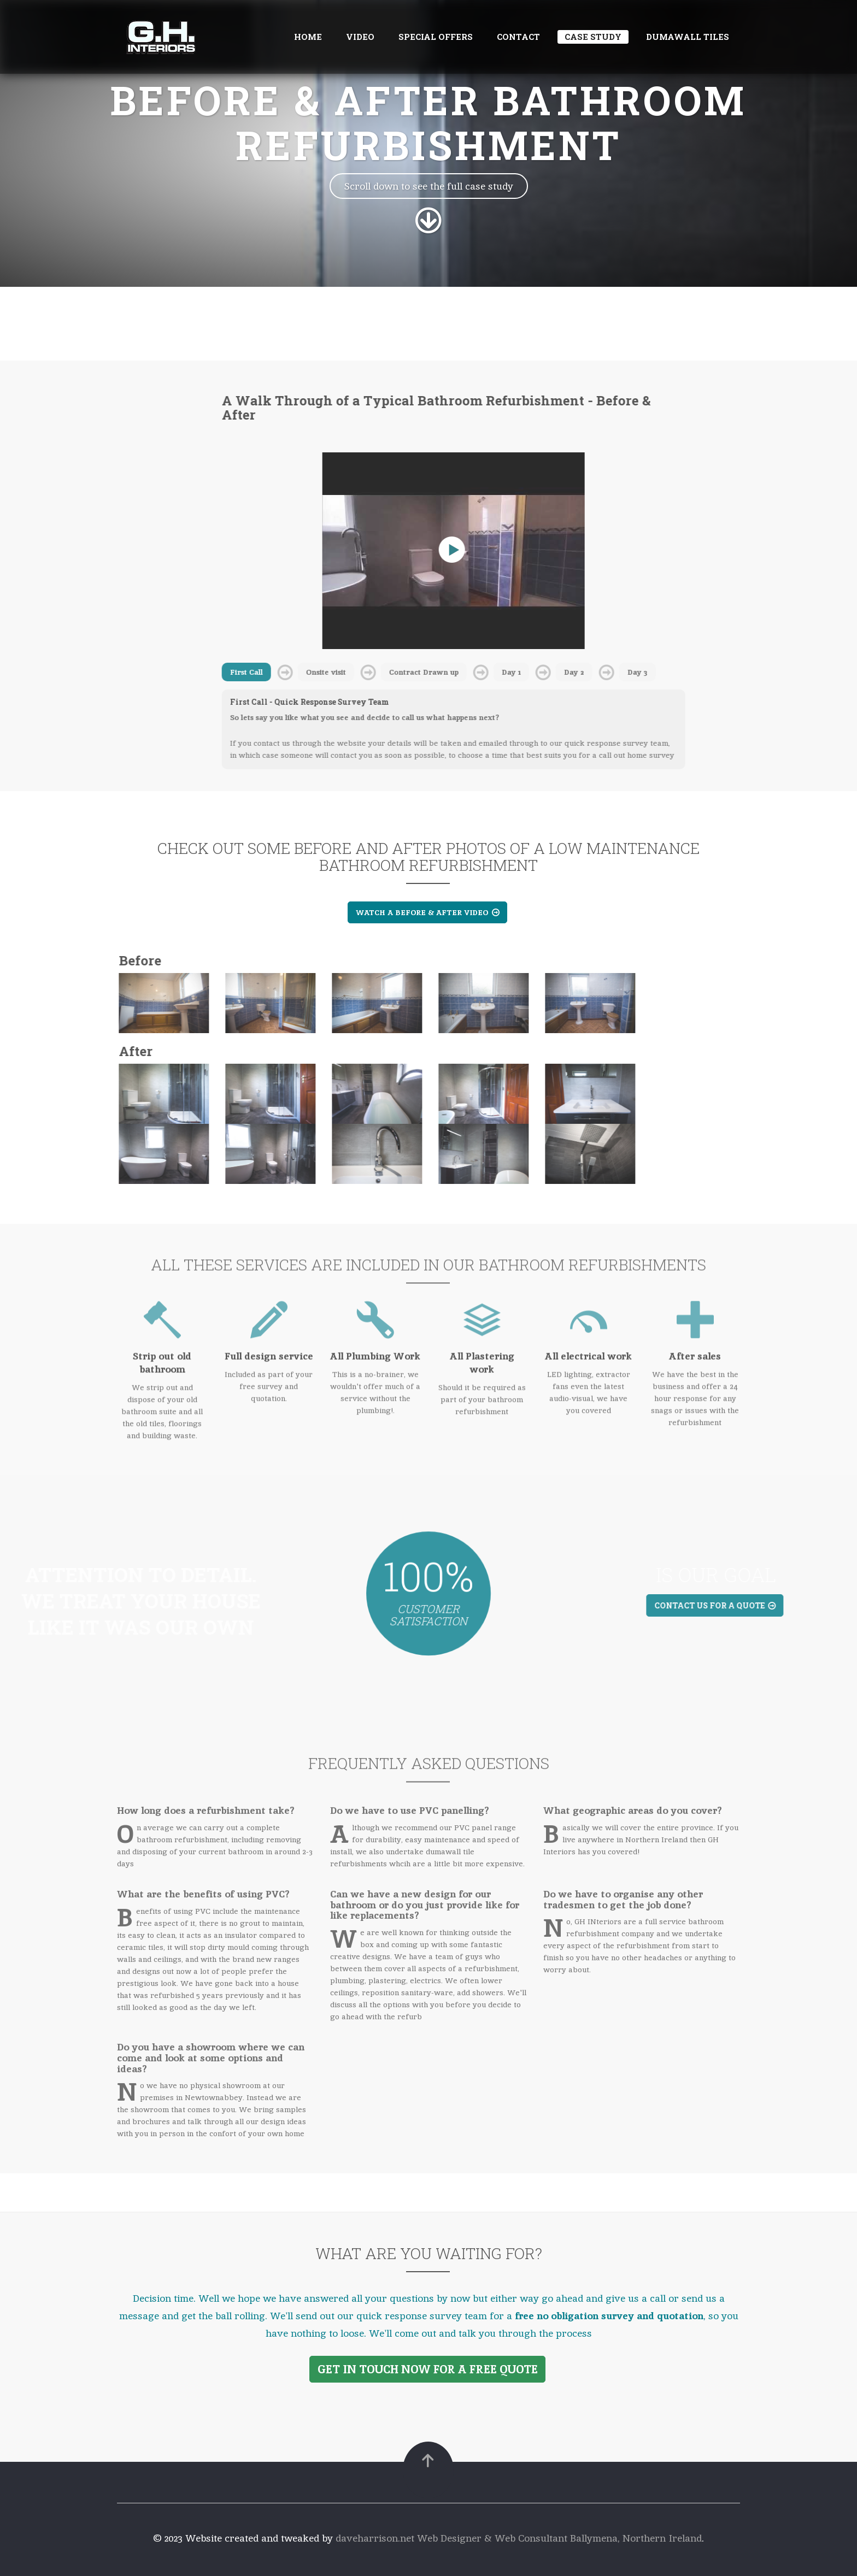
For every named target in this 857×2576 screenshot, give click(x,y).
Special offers (435, 36)
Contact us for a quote (721, 1605)
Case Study (593, 36)
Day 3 (631, 672)
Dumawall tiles (687, 36)
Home (308, 36)
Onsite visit (320, 672)
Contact (518, 36)
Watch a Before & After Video (428, 912)
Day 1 (505, 672)
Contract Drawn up (418, 672)
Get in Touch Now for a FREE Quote (428, 2369)
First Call (240, 672)
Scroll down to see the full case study (428, 186)
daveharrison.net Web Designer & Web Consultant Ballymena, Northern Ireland (519, 2538)
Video (360, 36)
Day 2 (568, 672)
